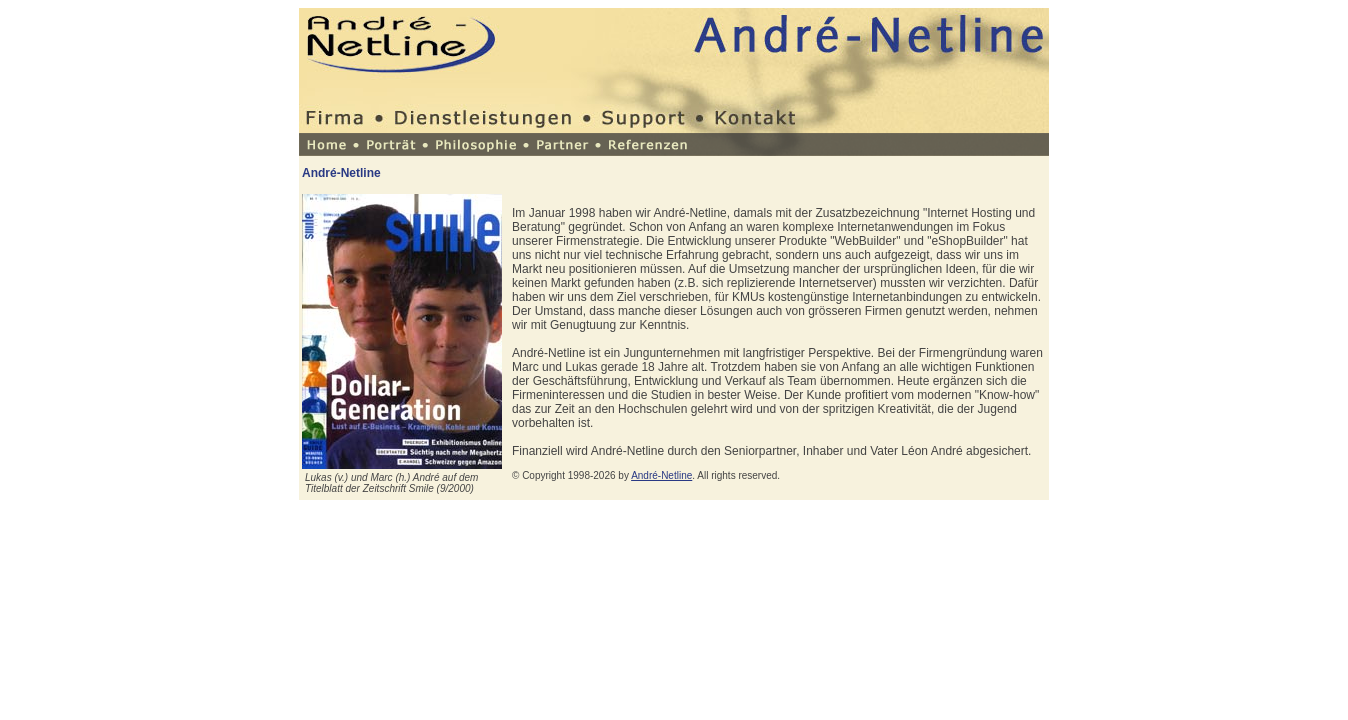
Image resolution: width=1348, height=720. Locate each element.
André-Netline (661, 475)
